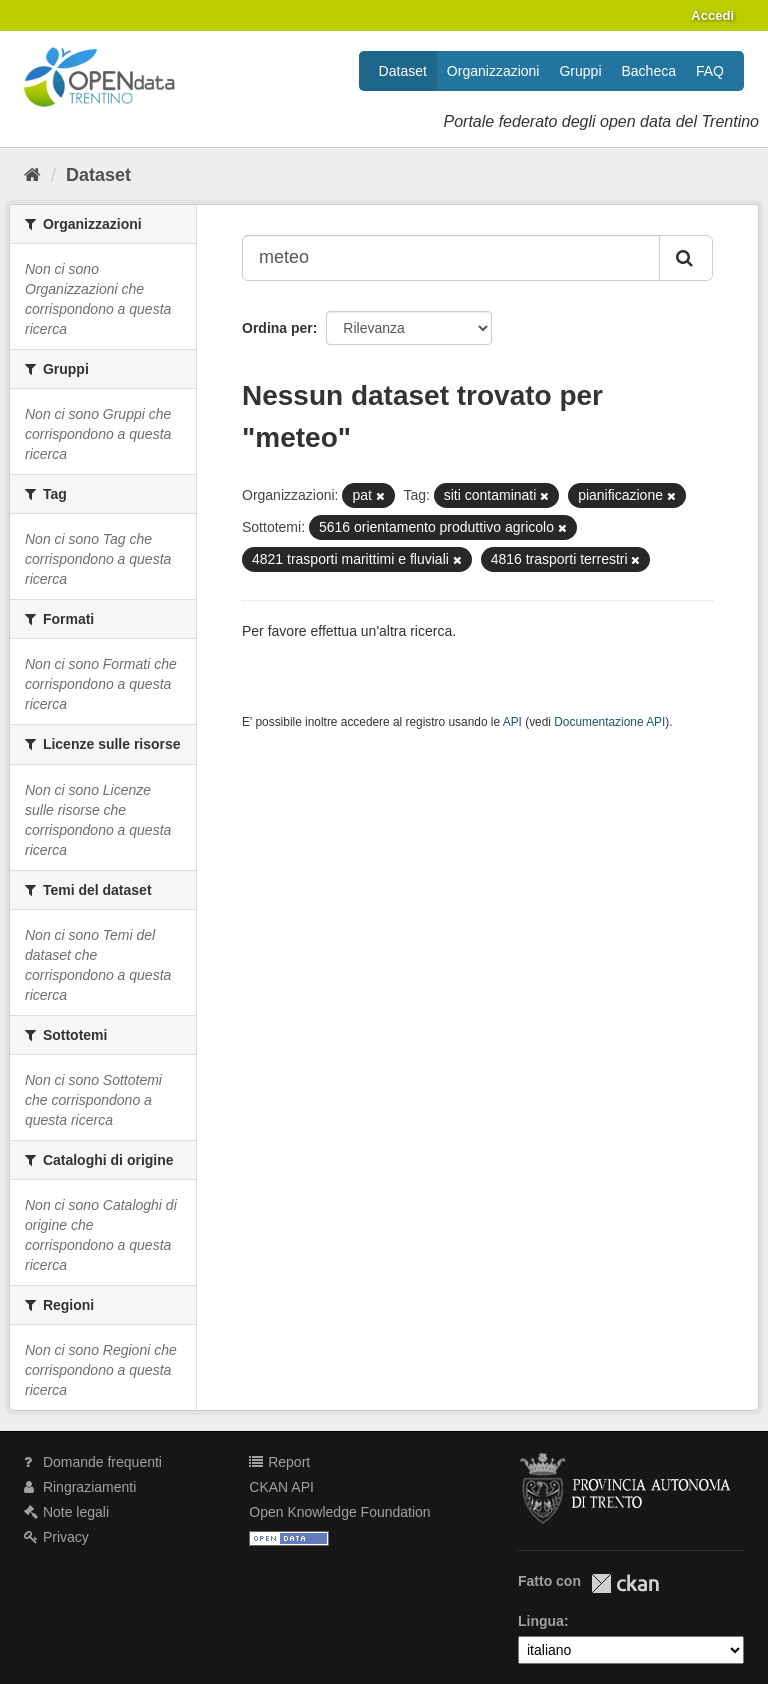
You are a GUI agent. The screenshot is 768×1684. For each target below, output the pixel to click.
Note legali (66, 1512)
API (512, 722)
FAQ (710, 71)
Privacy (56, 1537)
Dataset (403, 71)
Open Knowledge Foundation (339, 1512)
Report (279, 1462)
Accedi (712, 15)
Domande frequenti (93, 1462)
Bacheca (649, 71)
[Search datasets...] (451, 258)
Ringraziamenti (80, 1487)
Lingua (541, 1621)
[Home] (32, 175)
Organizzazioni (493, 71)
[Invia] (686, 258)
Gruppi (580, 71)
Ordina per (277, 328)
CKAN (625, 1583)
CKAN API (281, 1487)
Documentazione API (609, 722)
